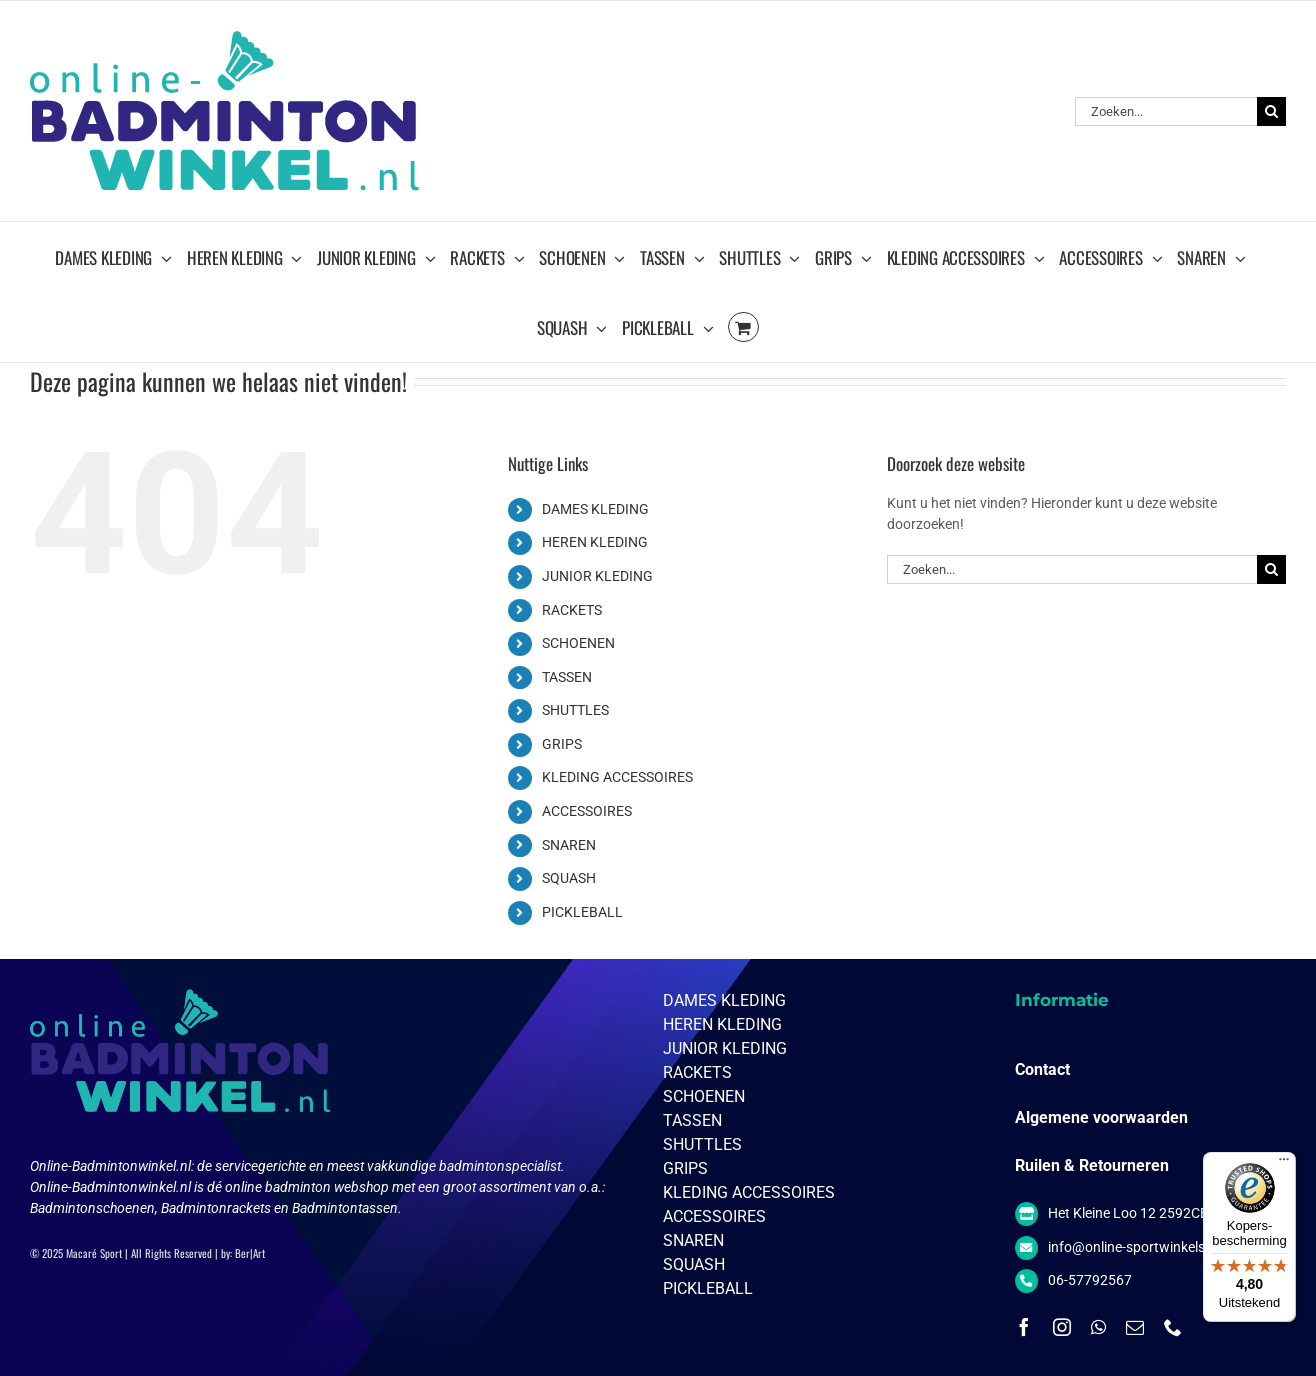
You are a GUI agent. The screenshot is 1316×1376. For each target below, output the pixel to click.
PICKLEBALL (582, 912)
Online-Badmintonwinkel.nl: (113, 1166)
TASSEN (567, 677)
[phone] (1173, 1327)
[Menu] (1284, 1164)
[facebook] (1024, 1327)
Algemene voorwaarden (1101, 1117)
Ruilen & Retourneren (1092, 1165)
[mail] (1135, 1327)
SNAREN (569, 845)
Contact (1042, 1069)
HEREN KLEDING (595, 542)
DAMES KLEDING (595, 509)
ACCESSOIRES (587, 811)
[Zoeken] (1271, 111)
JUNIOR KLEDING (597, 576)
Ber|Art (250, 1253)
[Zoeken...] (1166, 111)
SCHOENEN (578, 643)
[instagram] (1062, 1327)
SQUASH (569, 878)
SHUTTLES (575, 710)
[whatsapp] (1098, 1327)
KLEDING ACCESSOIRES (617, 777)
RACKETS (572, 610)
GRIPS (562, 744)
